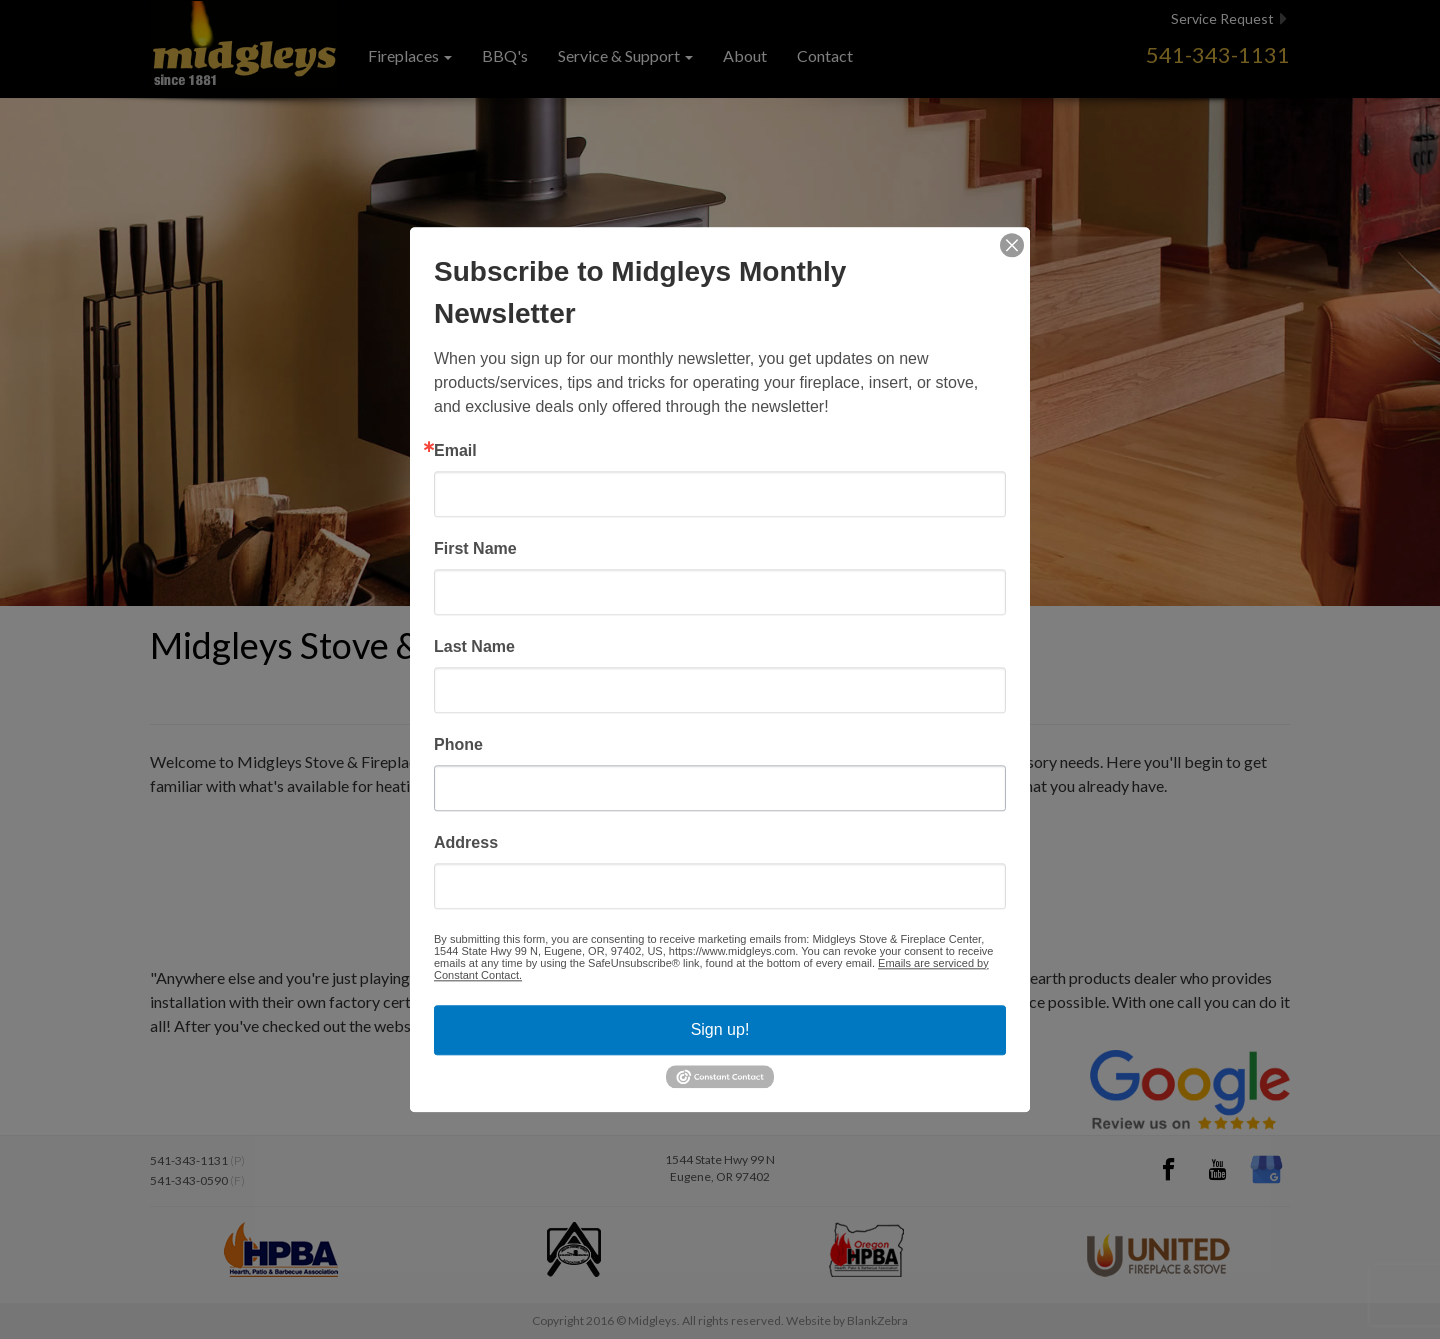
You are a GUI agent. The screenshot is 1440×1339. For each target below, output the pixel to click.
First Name (475, 549)
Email (455, 451)
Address (466, 843)
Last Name (474, 647)
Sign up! (720, 1029)
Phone (458, 745)
